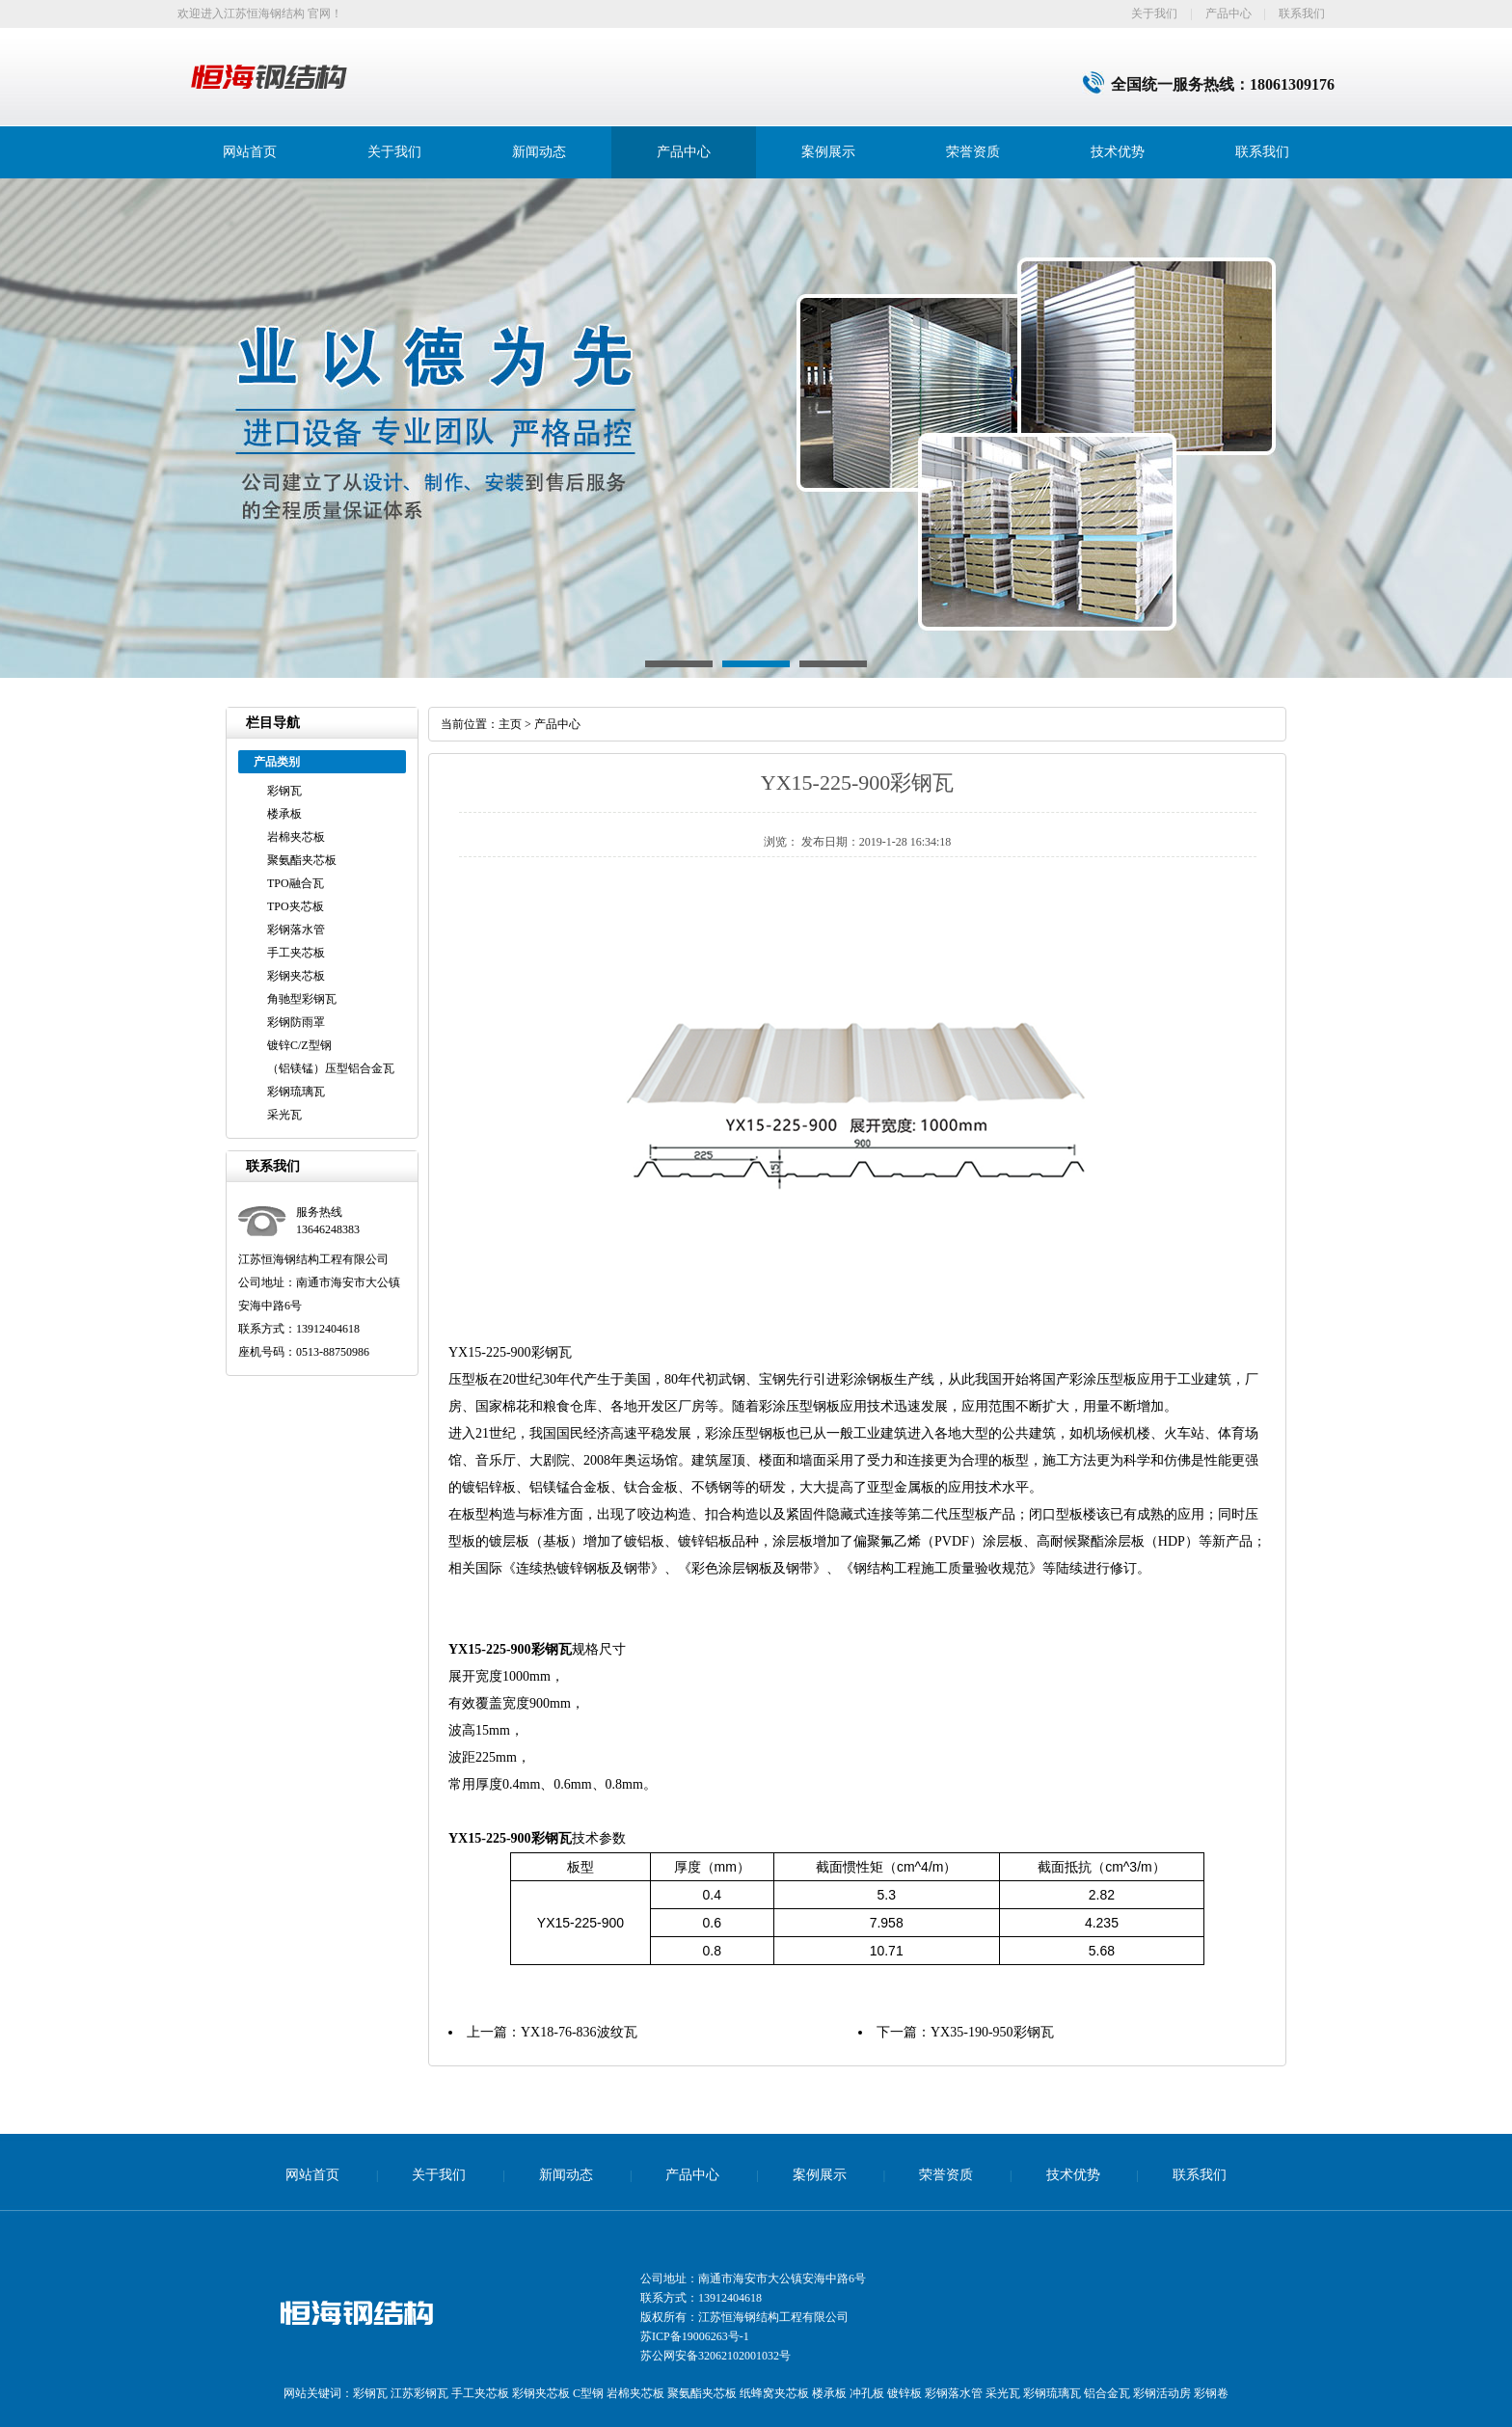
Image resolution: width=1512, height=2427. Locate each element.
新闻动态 (539, 152)
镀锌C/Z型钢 (299, 1045)
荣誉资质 (973, 152)
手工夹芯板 (296, 952)
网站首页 (250, 152)
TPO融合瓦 (295, 883)
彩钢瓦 (284, 790)
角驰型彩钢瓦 (302, 999)
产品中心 (1228, 13)
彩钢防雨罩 (296, 1022)
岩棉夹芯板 (296, 837)
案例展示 (828, 152)
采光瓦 (284, 1114)
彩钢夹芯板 (296, 976)
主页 (510, 724)
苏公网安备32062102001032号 (715, 2355)
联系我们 (1302, 13)
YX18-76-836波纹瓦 (579, 2032)
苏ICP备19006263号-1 (694, 2336)
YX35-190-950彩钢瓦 (992, 2032)
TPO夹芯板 (295, 906)
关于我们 (1154, 13)
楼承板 (284, 814)
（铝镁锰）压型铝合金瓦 (330, 1068)
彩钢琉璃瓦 (296, 1091)
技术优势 (1118, 152)
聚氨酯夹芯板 (302, 860)
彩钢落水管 (296, 929)
